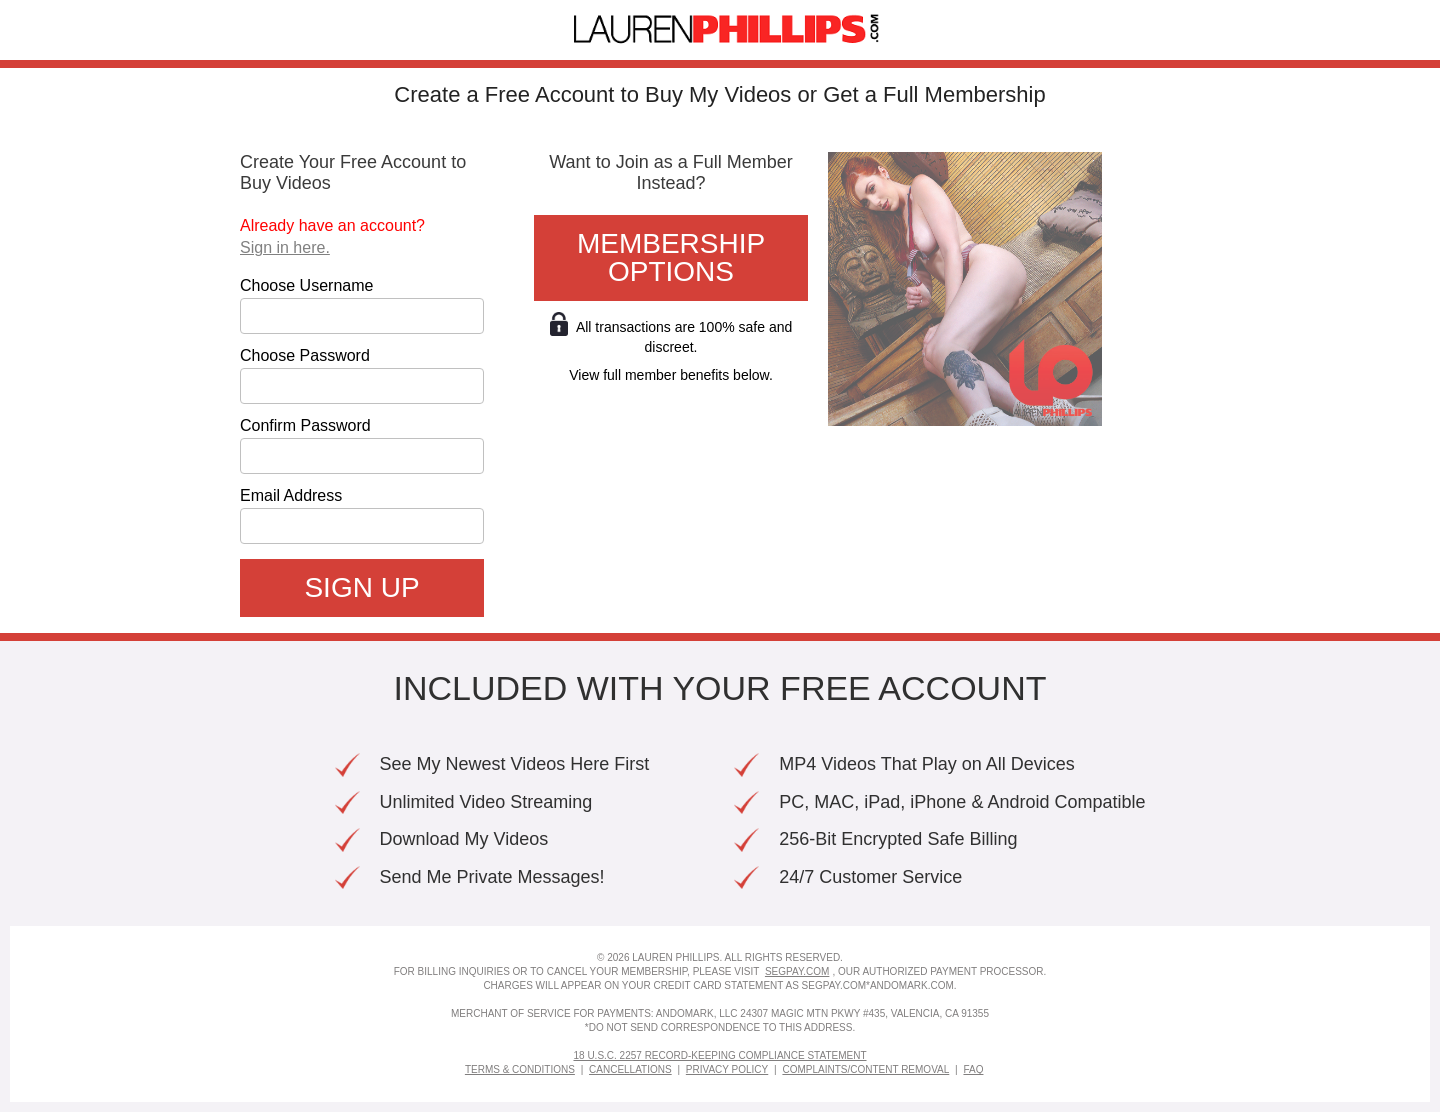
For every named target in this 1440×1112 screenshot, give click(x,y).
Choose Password (305, 356)
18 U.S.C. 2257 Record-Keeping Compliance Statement (719, 1055)
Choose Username (306, 286)
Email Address (291, 496)
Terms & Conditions (520, 1069)
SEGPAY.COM (797, 971)
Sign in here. (285, 247)
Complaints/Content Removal (865, 1069)
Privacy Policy (727, 1069)
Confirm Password (305, 426)
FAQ (973, 1069)
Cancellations (630, 1069)
